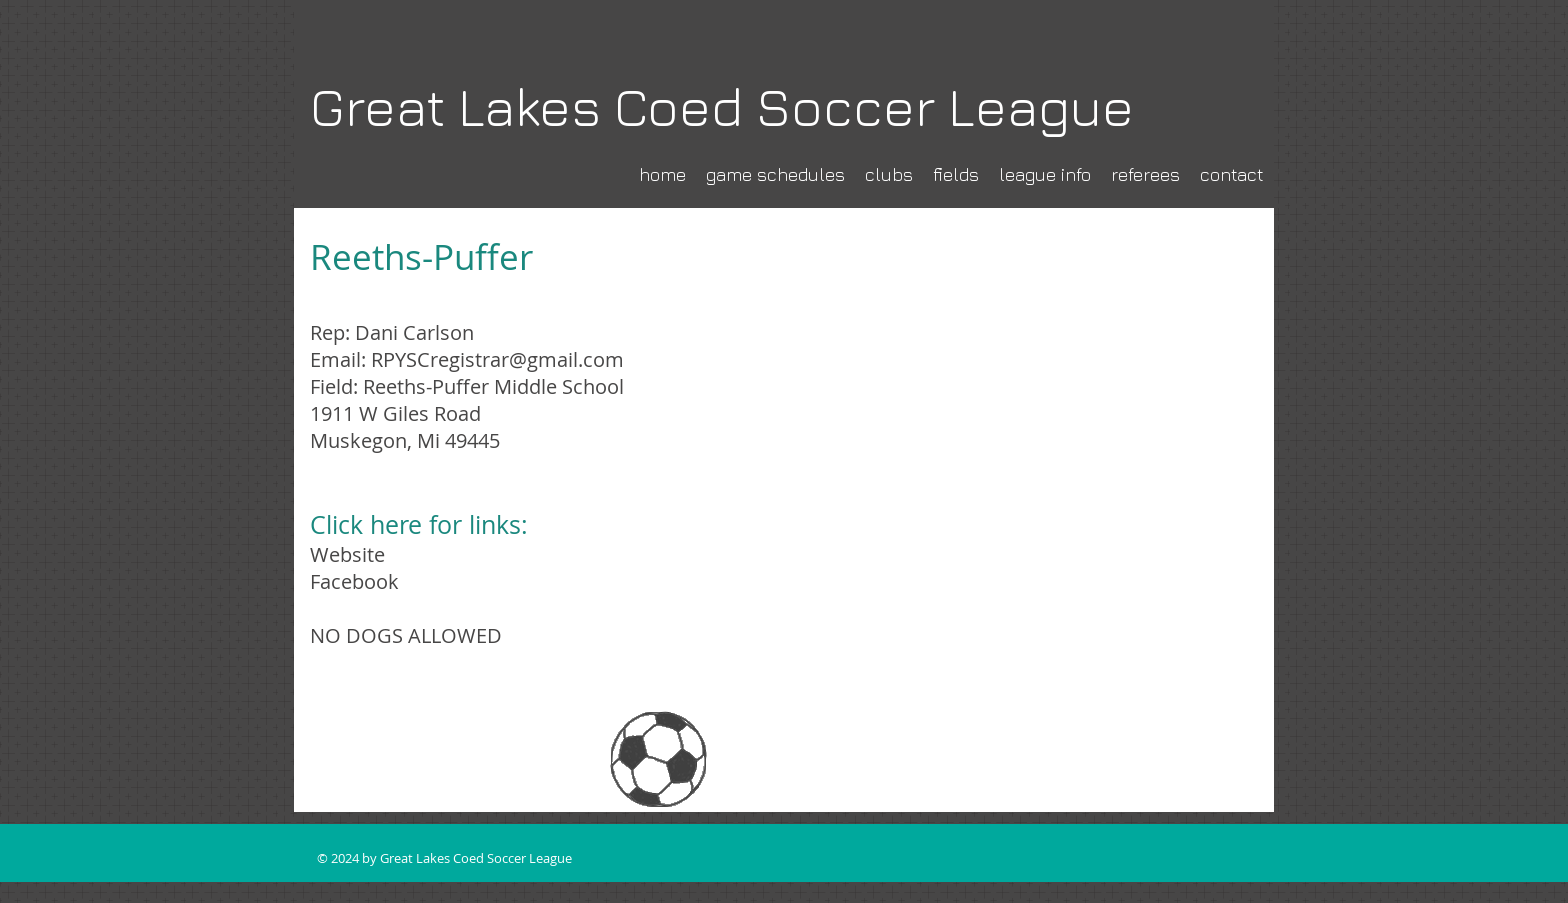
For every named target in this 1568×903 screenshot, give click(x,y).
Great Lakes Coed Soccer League (722, 106)
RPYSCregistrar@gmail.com (497, 359)
